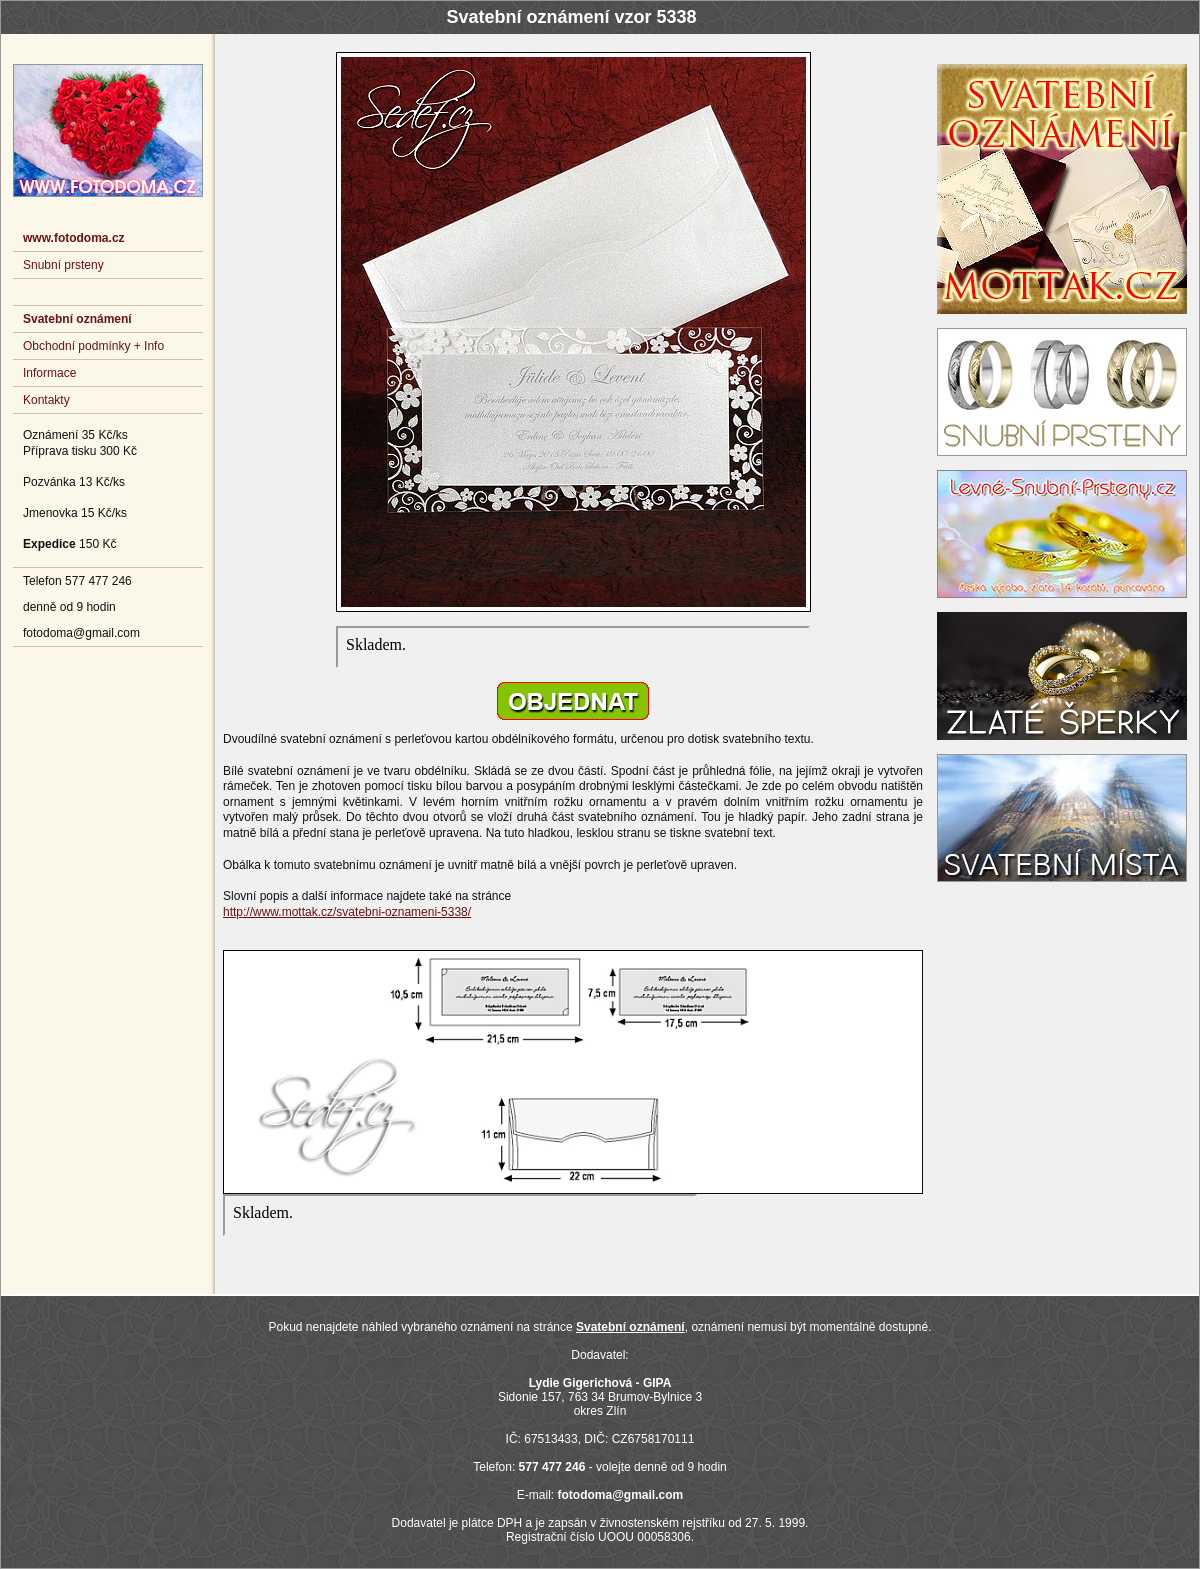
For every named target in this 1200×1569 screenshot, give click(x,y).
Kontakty (46, 400)
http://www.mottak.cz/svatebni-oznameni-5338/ (347, 912)
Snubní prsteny (63, 265)
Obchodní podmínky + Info (93, 346)
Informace (49, 373)
